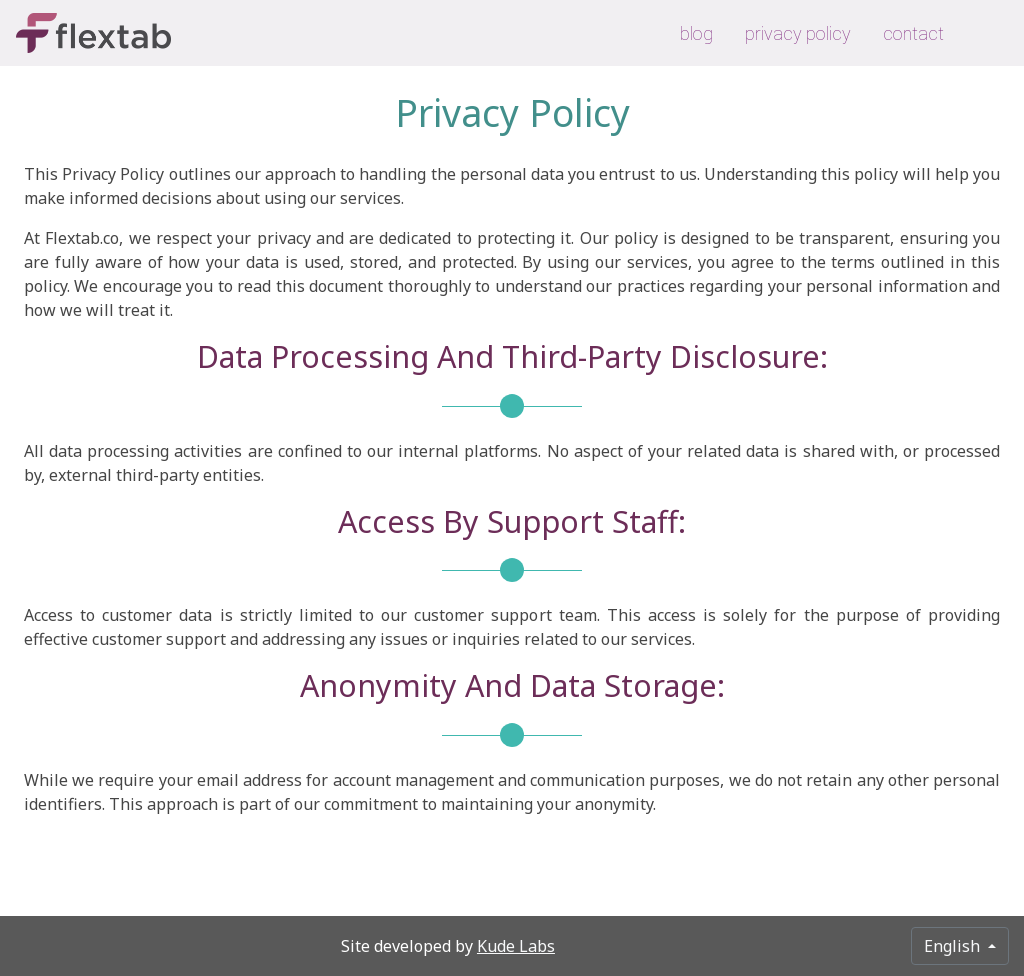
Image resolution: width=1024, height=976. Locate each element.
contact (913, 33)
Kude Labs (516, 946)
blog (696, 33)
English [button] (954, 946)
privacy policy (798, 33)
